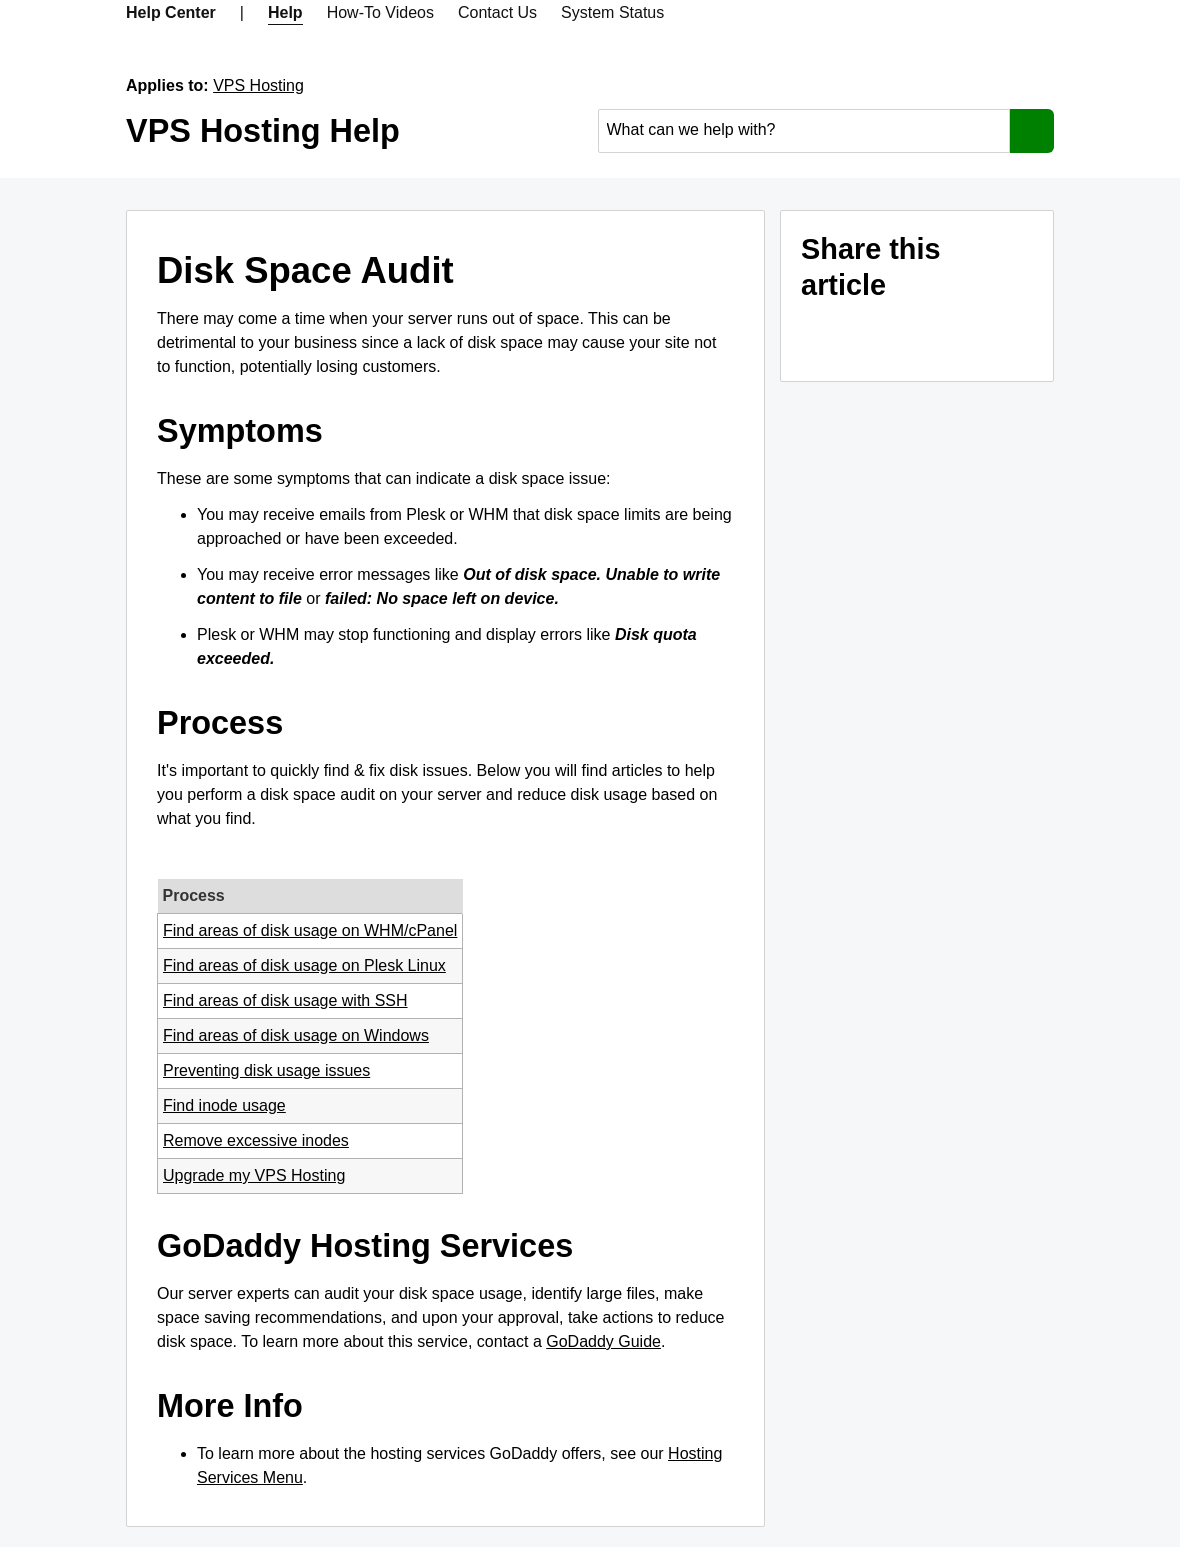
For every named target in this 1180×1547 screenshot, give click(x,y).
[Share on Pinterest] (1026, 336)
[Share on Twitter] (976, 336)
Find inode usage (224, 1105)
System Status (612, 12)
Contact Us (497, 12)
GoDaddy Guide (603, 1341)
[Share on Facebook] (876, 336)
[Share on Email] (826, 336)
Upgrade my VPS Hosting (254, 1175)
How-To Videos (380, 12)
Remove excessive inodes (256, 1140)
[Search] (1032, 131)
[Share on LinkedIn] (926, 336)
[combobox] (804, 130)
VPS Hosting (258, 85)
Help (285, 12)
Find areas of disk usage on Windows (296, 1035)
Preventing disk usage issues (266, 1070)
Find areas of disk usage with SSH (285, 1000)
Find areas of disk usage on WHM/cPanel (310, 930)
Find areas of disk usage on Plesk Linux (304, 965)
